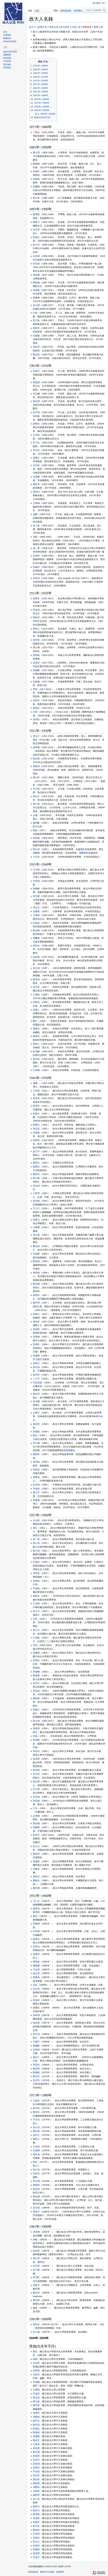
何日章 (36, 229)
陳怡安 (36, 2112)
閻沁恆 (36, 849)
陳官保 (36, 2405)
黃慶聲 (36, 2436)
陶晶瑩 (36, 2068)
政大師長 (64, 27)
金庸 (35, 815)
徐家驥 (36, 335)
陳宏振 (36, 354)
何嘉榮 (36, 1253)
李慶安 (36, 1869)
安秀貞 (36, 578)
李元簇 (36, 788)
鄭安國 (36, 1283)
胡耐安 (36, 328)
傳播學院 (83, 853)
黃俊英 (36, 1098)
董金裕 (36, 1246)
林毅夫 (36, 1596)
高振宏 (36, 2467)
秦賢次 (36, 1162)
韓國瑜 (36, 1827)
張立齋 (36, 305)
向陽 (35, 1736)
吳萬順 (36, 1431)
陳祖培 (36, 1174)
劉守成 (36, 1550)
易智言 (36, 1876)
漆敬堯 (36, 766)
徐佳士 (36, 736)
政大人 (32, 27)
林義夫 (36, 1113)
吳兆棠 (36, 465)
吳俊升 (36, 371)
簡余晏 (36, 2022)
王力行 (36, 1208)
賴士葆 (36, 1543)
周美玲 (36, 2064)
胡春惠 (36, 957)
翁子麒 (36, 2269)
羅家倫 (36, 282)
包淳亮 (36, 2080)
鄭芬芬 (36, 2076)
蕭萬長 (36, 1028)
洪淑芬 (36, 2393)
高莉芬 (36, 2459)
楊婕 (35, 2307)
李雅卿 (36, 1671)
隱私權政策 (33, 2572)
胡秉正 (36, 457)
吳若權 (36, 1931)
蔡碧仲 (36, 1853)
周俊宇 (36, 2211)
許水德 (36, 869)
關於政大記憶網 (47, 2572)
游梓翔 (36, 2015)
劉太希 (36, 198)
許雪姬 (36, 1637)
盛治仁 (36, 2057)
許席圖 (36, 1070)
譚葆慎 (36, 290)
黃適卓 (36, 2000)
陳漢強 (36, 979)
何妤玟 (36, 2173)
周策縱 (36, 655)
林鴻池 (36, 1770)
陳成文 (36, 2440)
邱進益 (36, 923)
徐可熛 (36, 412)
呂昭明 (36, 2491)
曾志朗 (36, 1200)
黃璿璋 (36, 2456)
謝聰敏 (36, 888)
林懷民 (36, 1295)
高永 (35, 1984)
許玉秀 (36, 1789)
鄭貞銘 (36, 930)
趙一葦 (36, 548)
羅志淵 (36, 401)
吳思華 (36, 1758)
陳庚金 (36, 1036)
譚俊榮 (36, 1923)
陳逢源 (36, 2432)
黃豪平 (36, 2285)
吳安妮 (36, 1690)
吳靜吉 (36, 1002)
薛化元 (36, 2541)
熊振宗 (36, 617)
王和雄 (36, 1090)
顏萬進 (36, 1977)
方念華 (36, 1969)
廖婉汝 (36, 1880)
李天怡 (36, 2119)
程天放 (36, 320)
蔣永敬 (36, 758)
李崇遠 (36, 2471)
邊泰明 (36, 1728)
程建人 (36, 1009)
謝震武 (36, 1939)
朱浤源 (36, 1484)
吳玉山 (36, 1846)
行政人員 (76, 27)
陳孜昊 (36, 2292)
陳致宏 (36, 2530)
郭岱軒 (36, 2277)
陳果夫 (36, 222)
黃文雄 (36, 968)
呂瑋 (35, 712)
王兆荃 (36, 435)
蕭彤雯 (36, 2131)
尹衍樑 (36, 1443)
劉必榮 (36, 1823)
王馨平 (36, 2041)
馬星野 (36, 555)
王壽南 (36, 915)
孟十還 (36, 525)
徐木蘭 (36, 1401)
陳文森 (36, 2401)
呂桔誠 (36, 1796)
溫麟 (35, 514)
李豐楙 (36, 1336)
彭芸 (35, 1618)
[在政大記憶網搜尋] (96, 10)
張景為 (36, 1946)
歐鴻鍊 (36, 1051)
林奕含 (36, 2324)
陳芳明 (36, 1302)
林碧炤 (36, 1424)
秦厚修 (36, 747)
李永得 (36, 1774)
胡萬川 (36, 1314)
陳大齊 (36, 152)
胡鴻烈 (36, 719)
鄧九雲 (36, 2258)
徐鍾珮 (36, 681)
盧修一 (36, 1083)
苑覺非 (36, 598)
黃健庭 (36, 1861)
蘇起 (35, 1435)
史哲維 (36, 2049)
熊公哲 (36, 244)
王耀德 (36, 2389)
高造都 (36, 609)
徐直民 (36, 662)
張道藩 (36, 274)
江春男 (36, 1193)
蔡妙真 (36, 2479)
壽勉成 (36, 382)
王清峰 (36, 1603)
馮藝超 (36, 2416)
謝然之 (36, 628)
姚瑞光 (36, 708)
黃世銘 (36, 1461)
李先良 (36, 450)
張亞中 (36, 1683)
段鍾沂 (36, 1363)
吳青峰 (36, 2232)
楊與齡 (36, 822)
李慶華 (36, 1355)
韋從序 (36, 346)
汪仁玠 (36, 1901)
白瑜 (35, 312)
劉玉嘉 (36, 2397)
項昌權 (36, 476)
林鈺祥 (36, 1393)
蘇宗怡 (36, 2108)
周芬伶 (36, 1751)
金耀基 (36, 911)
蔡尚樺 (36, 2300)
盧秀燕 (36, 1908)
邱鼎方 (36, 2557)
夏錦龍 (36, 1698)
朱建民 (36, 567)
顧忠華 (36, 1781)
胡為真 (36, 1329)
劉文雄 (36, 1721)
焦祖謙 (36, 838)
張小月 (36, 1611)
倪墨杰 (36, 2537)
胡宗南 (36, 263)
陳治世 (36, 777)
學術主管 (53, 27)
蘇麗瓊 (36, 1675)
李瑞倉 (36, 1488)
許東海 (36, 2444)
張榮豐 (36, 1652)
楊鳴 (35, 2359)
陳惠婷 (36, 2185)
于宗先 (36, 856)
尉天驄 (36, 896)
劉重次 (36, 1124)
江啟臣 (36, 2100)
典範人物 (98, 27)
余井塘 (36, 256)
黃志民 (36, 2475)
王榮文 (36, 1412)
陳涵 (35, 830)
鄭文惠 (36, 2452)
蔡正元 (36, 1630)
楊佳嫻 (36, 2196)
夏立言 (36, 1492)
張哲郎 (36, 2545)
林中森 (36, 1178)
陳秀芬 (36, 2506)
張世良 (36, 1128)
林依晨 (36, 2250)
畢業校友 (87, 27)
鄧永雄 (36, 2154)
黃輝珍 (36, 1660)
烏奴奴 (36, 2374)
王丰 (35, 1808)
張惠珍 (36, 2412)
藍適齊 (36, 2553)
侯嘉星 (36, 2518)
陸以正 (36, 796)
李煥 (35, 689)
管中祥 (36, 2034)
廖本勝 (36, 1888)
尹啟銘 (36, 1588)
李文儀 (36, 2181)
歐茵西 (36, 1140)
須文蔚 (36, 1988)
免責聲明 (60, 2572)
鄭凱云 (36, 2139)
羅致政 (36, 1961)
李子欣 (36, 442)
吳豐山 (36, 1219)
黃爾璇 (36, 938)
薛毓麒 (36, 670)
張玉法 (36, 907)
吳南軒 (36, 171)
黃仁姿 (36, 2499)
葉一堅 (36, 1539)
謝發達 (36, 1477)
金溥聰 (36, 1816)
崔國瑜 (36, 2549)
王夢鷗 (36, 503)
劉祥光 (36, 2510)
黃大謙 (36, 2332)
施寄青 (36, 1321)
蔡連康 (36, 1500)
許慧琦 (36, 2533)
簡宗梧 (36, 1059)
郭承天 (36, 1835)
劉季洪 (36, 423)
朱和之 (36, 2135)
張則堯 (36, 640)
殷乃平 (36, 1151)
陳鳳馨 (36, 1965)
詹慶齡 (36, 2045)
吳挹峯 (36, 179)
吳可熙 (36, 2266)
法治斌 (36, 1520)
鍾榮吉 (36, 1166)
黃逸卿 (36, 2150)
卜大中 (36, 1378)
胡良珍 (36, 700)
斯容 (35, 2162)
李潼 (35, 1645)
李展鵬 (36, 2382)
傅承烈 (36, 491)
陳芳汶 (36, 2420)
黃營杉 (36, 1105)
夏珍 (35, 1916)
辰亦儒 (36, 2207)
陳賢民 (36, 1454)
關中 (35, 1021)
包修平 (36, 2522)
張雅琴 (36, 1954)
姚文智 (36, 1973)
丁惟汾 (36, 132)
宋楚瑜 (36, 1132)
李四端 (36, 1800)
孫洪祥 (36, 1374)
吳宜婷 (36, 2363)
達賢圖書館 (69, 1450)
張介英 (36, 2127)
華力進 (36, 804)
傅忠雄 (36, 1185)
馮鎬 (35, 536)
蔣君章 (36, 484)
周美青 (36, 1573)
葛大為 (36, 2169)
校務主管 (42, 27)
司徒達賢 (37, 1382)
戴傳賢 (36, 214)
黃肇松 (36, 1344)
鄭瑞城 (36, 1261)
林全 (35, 1528)
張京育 (36, 987)
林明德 (36, 1272)
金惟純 (36, 1580)
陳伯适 (36, 2424)
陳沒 (35, 2351)
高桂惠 (36, 2448)
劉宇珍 (36, 2526)
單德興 (36, 1740)
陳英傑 (36, 2483)
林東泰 (36, 1469)
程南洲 (36, 2463)
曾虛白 (36, 237)
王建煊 (36, 994)
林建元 (36, 1709)
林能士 (36, 1044)
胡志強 (36, 1367)
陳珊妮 (36, 2072)
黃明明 (36, 2370)
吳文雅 (36, 1235)
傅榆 (35, 2239)
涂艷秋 (36, 2487)
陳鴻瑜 (36, 2514)
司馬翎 (36, 881)
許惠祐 (36, 1562)
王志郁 (36, 2146)
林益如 (36, 2189)
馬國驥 (36, 186)
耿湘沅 (36, 2428)
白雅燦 (36, 1227)
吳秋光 (36, 945)
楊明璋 (36, 2495)
